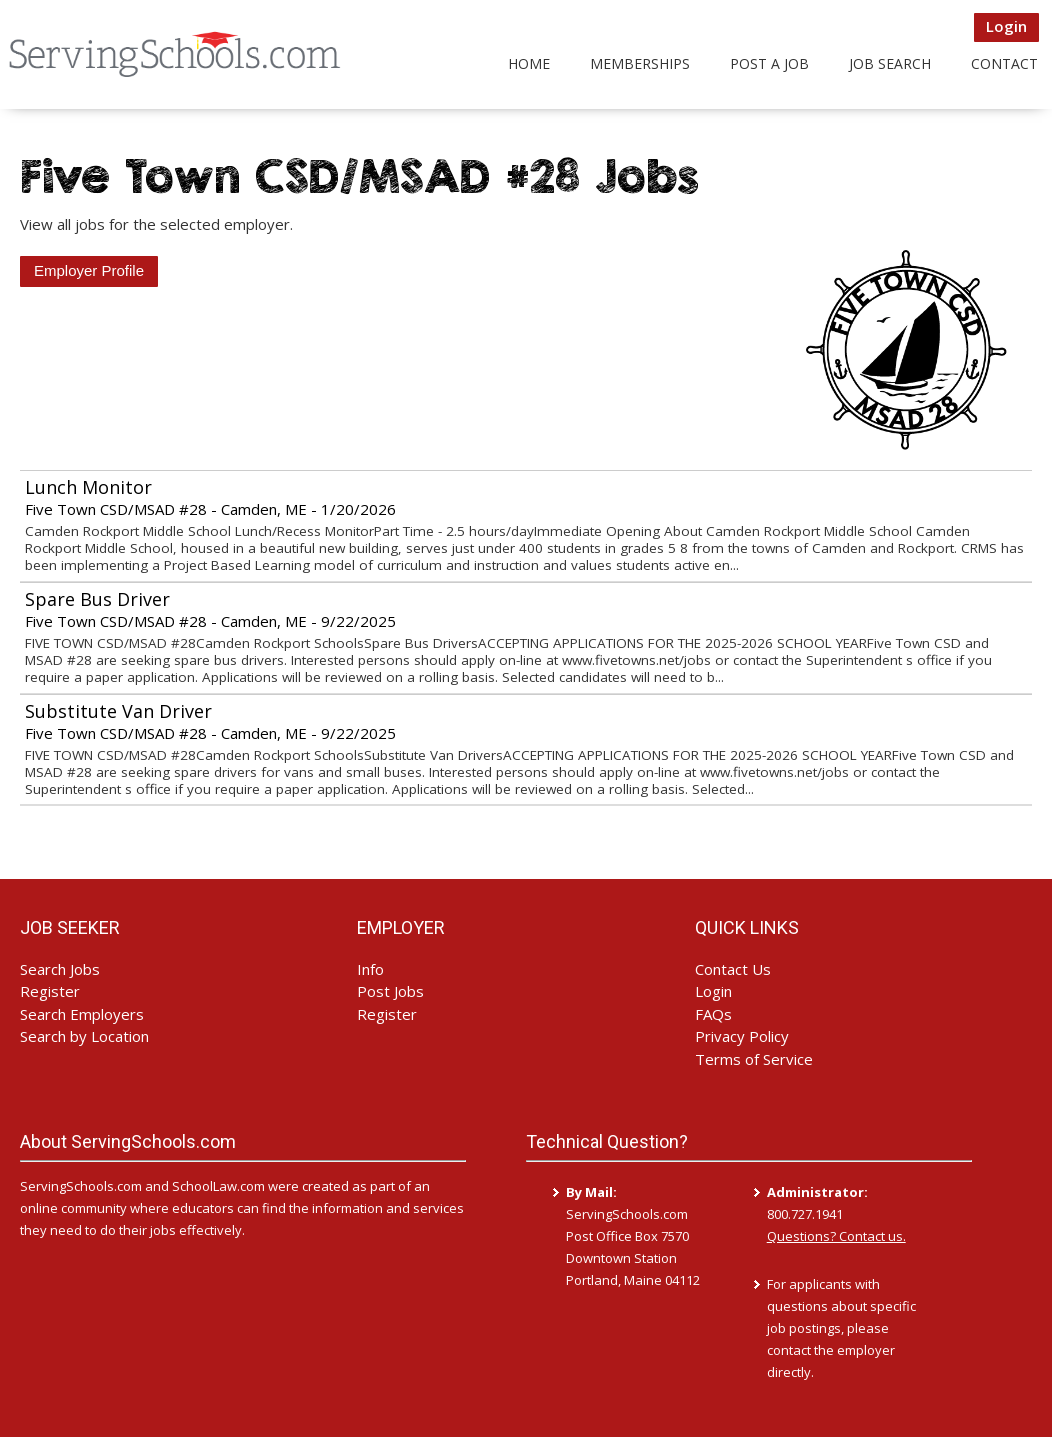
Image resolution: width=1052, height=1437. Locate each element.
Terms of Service (754, 1059)
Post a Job (769, 63)
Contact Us (733, 969)
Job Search (890, 63)
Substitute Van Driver (118, 711)
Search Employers (82, 1014)
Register (50, 991)
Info (370, 969)
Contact (1004, 63)
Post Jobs (390, 991)
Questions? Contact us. (836, 1236)
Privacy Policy (742, 1036)
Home (529, 63)
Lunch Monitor (88, 487)
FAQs (713, 1014)
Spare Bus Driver (97, 599)
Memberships (640, 63)
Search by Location (84, 1036)
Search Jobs (60, 969)
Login (1006, 26)
